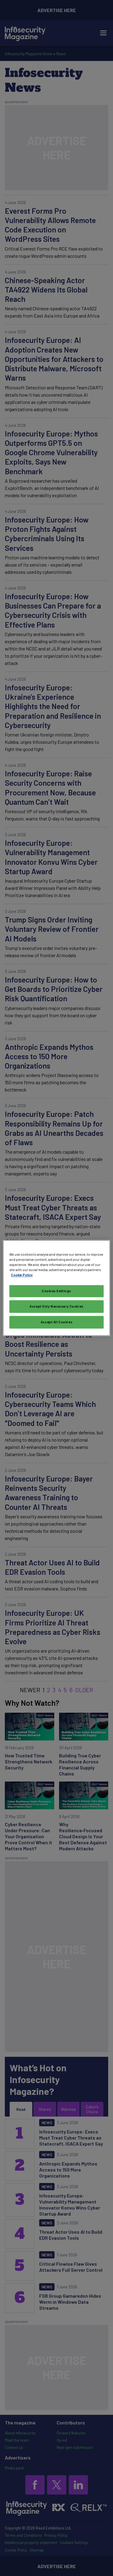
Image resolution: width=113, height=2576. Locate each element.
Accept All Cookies (56, 1322)
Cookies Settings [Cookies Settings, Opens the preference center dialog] (56, 1291)
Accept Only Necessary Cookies (56, 1307)
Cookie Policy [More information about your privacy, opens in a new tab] (22, 1275)
